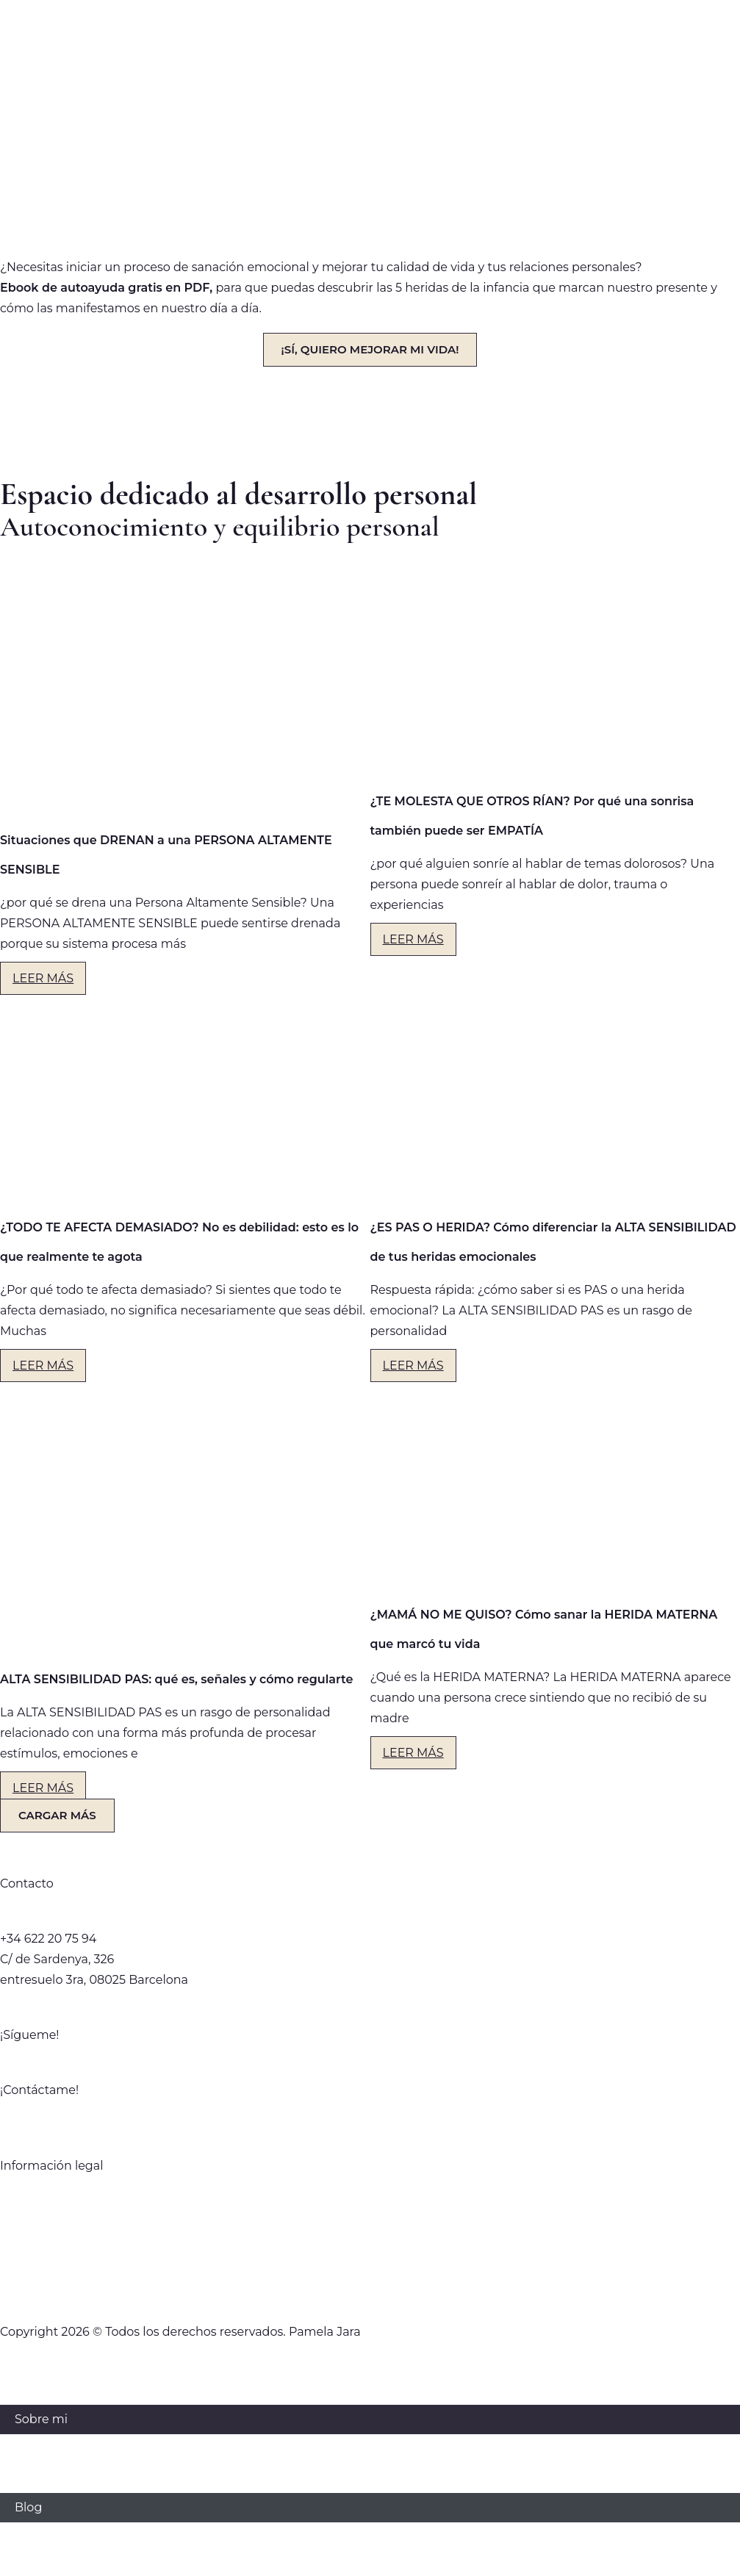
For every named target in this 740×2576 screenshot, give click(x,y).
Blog (28, 2507)
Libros (33, 2478)
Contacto (41, 2537)
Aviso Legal (370, 2257)
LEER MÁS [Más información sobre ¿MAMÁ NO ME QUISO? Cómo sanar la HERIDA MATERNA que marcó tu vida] (413, 1753)
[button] (57, 1815)
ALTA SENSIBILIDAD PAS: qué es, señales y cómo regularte (176, 1679)
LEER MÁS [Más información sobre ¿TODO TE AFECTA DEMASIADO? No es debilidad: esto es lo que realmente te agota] (42, 1365)
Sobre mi (41, 2419)
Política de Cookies (370, 2286)
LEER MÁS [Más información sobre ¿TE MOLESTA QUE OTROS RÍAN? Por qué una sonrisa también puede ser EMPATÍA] (413, 939)
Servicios (40, 2449)
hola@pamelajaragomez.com (86, 1918)
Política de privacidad (370, 2198)
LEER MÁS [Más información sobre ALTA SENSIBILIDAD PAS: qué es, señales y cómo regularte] (42, 1788)
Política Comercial (370, 2227)
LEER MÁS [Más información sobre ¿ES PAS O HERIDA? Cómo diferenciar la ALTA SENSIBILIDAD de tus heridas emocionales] (413, 1365)
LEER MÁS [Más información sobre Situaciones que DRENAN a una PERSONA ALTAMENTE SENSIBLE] (42, 978)
